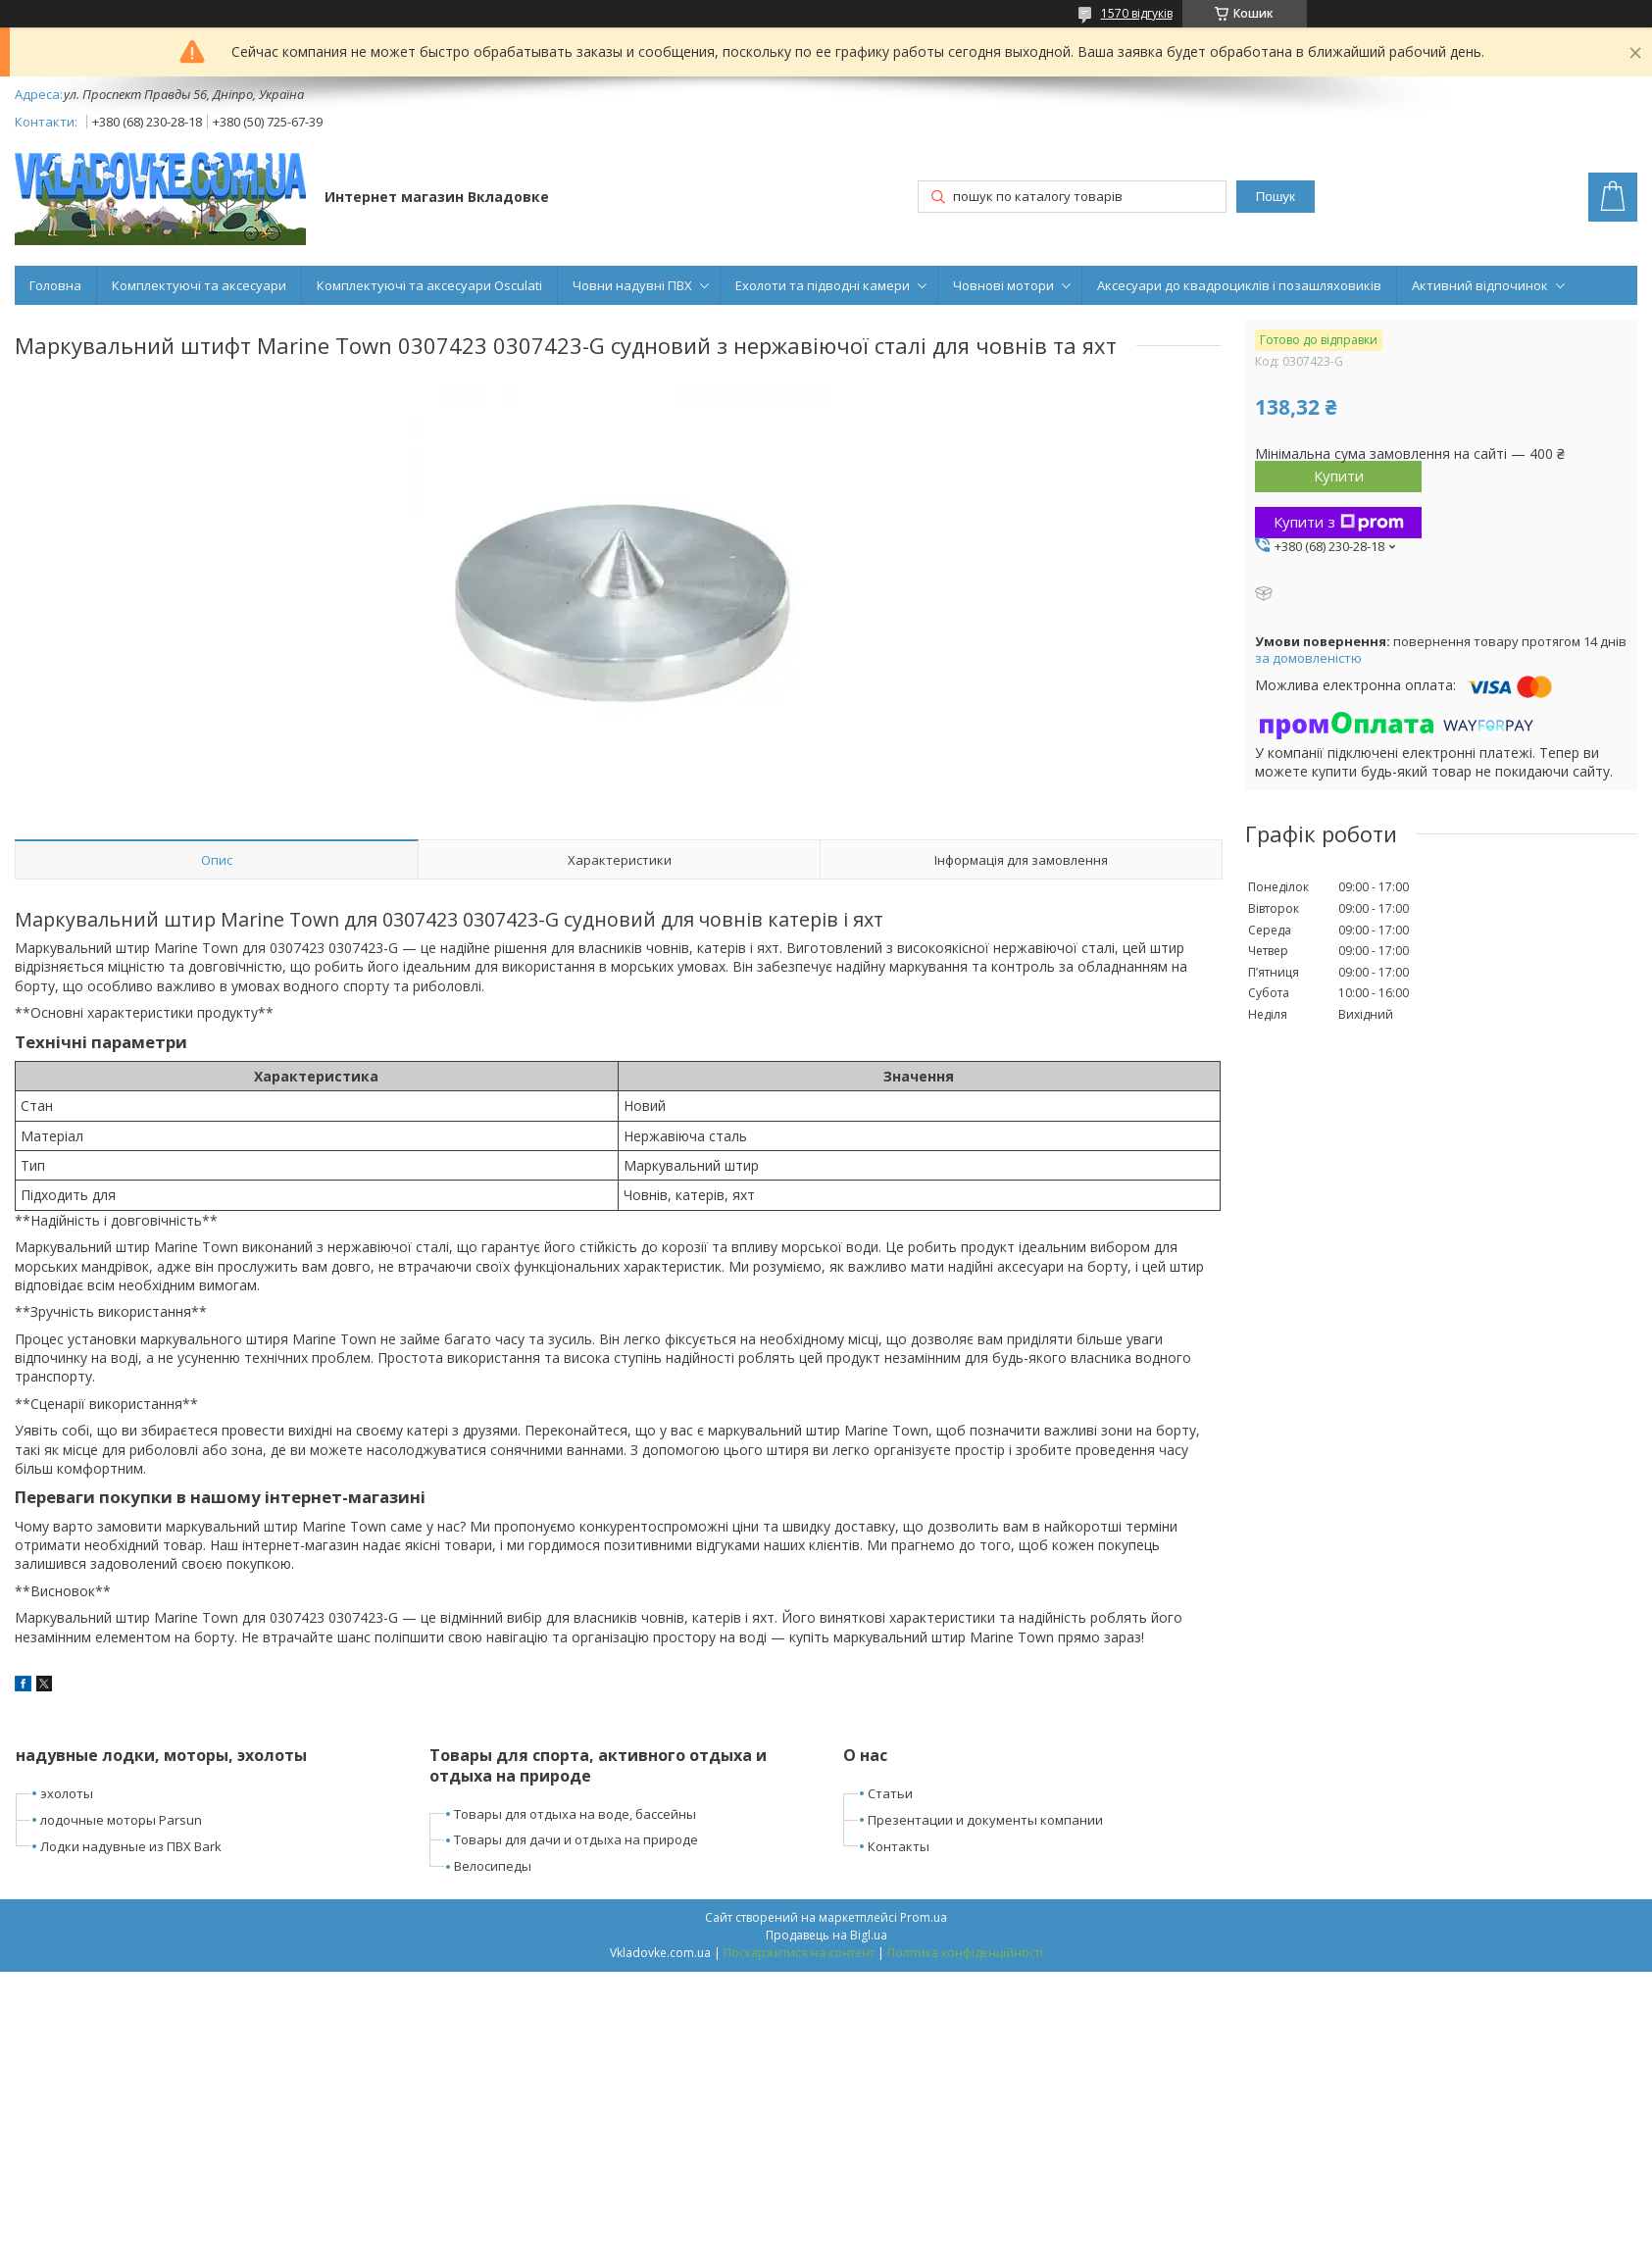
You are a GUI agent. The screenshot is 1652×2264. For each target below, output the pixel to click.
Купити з (1339, 521)
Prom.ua (923, 1917)
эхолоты (66, 1793)
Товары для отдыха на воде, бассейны (575, 1814)
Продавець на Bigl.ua (826, 1935)
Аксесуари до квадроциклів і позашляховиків (1239, 285)
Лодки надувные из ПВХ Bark (131, 1846)
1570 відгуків (1137, 13)
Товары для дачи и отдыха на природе (576, 1839)
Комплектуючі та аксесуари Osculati (429, 285)
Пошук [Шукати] (1275, 196)
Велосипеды (492, 1866)
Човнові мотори (1003, 285)
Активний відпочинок (1480, 285)
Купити (1339, 475)
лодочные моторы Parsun (121, 1820)
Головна (55, 285)
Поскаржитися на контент (799, 1952)
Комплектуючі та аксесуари (199, 285)
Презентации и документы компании (985, 1820)
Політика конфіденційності (965, 1952)
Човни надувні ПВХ (632, 285)
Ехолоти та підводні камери (822, 285)
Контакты (898, 1846)
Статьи (890, 1793)
